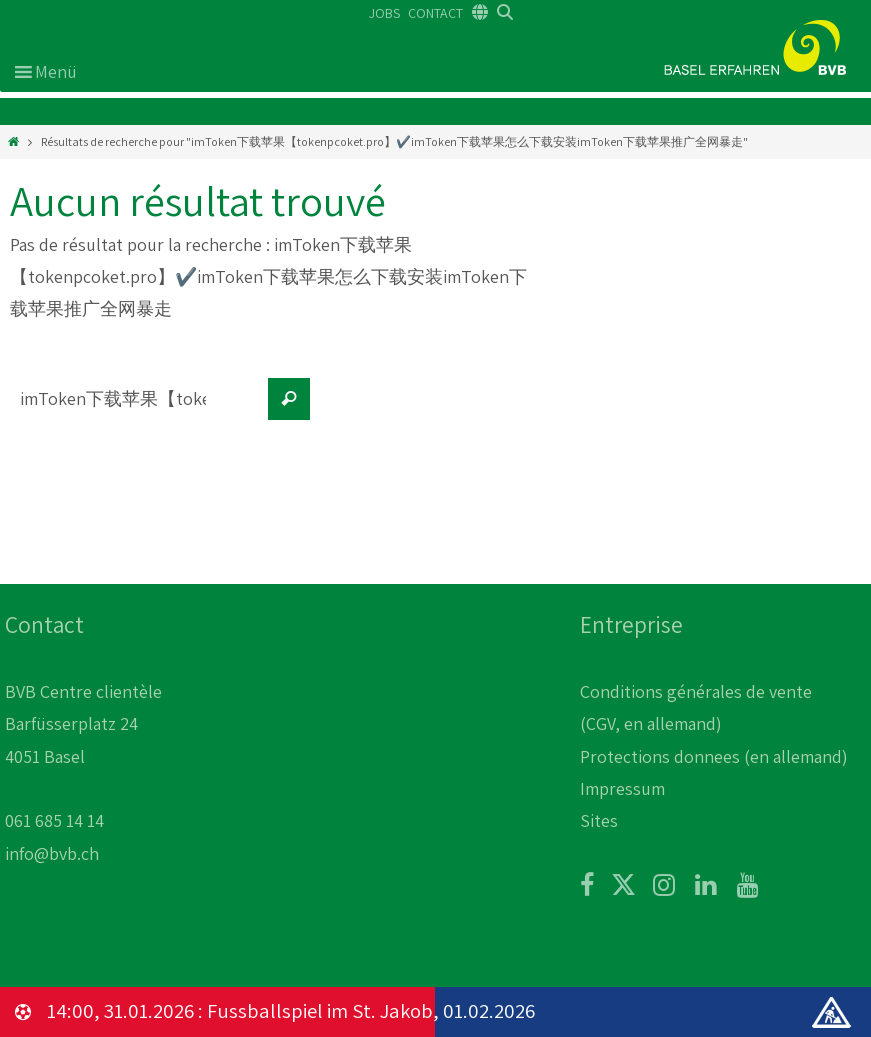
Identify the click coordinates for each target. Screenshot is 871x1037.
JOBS (384, 13)
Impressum (622, 788)
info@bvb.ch (52, 853)
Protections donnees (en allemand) (714, 756)
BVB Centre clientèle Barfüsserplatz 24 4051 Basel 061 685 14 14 (83, 756)
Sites (599, 820)
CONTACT (435, 13)
